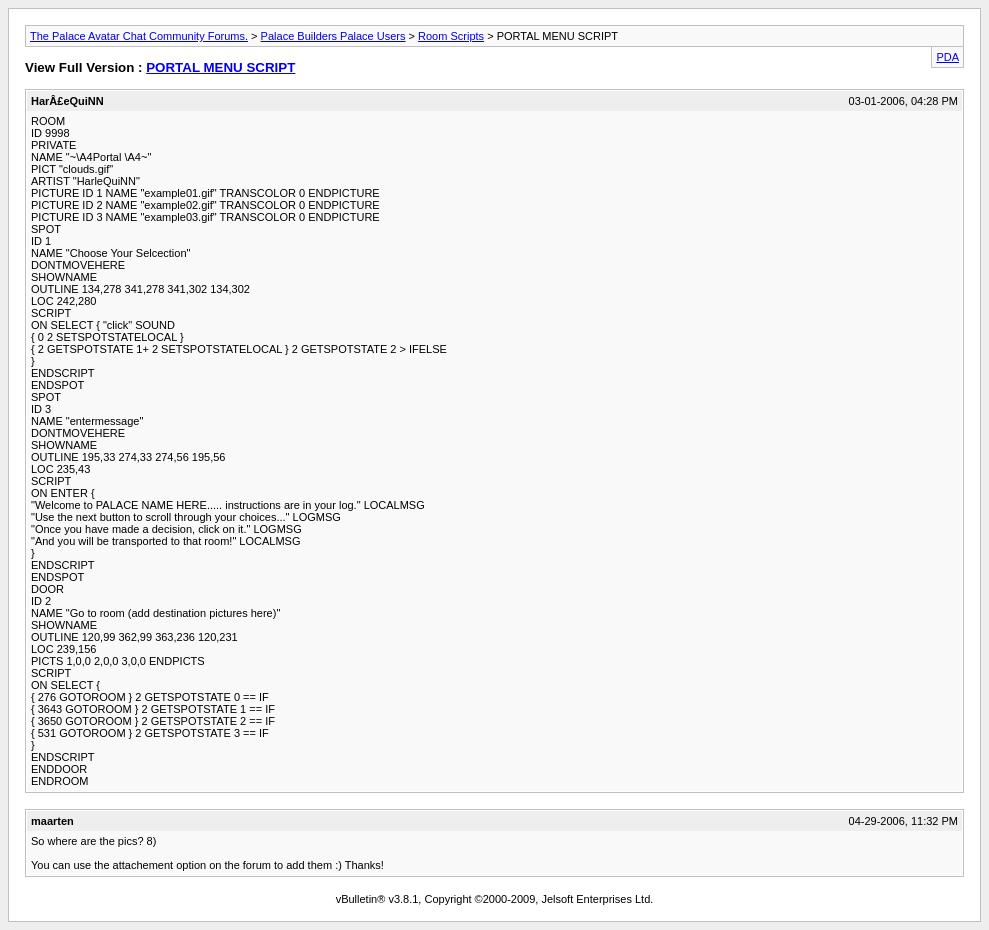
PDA (947, 57)
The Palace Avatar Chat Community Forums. (139, 36)
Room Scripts (451, 36)
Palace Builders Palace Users (333, 36)
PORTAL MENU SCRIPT (220, 67)
